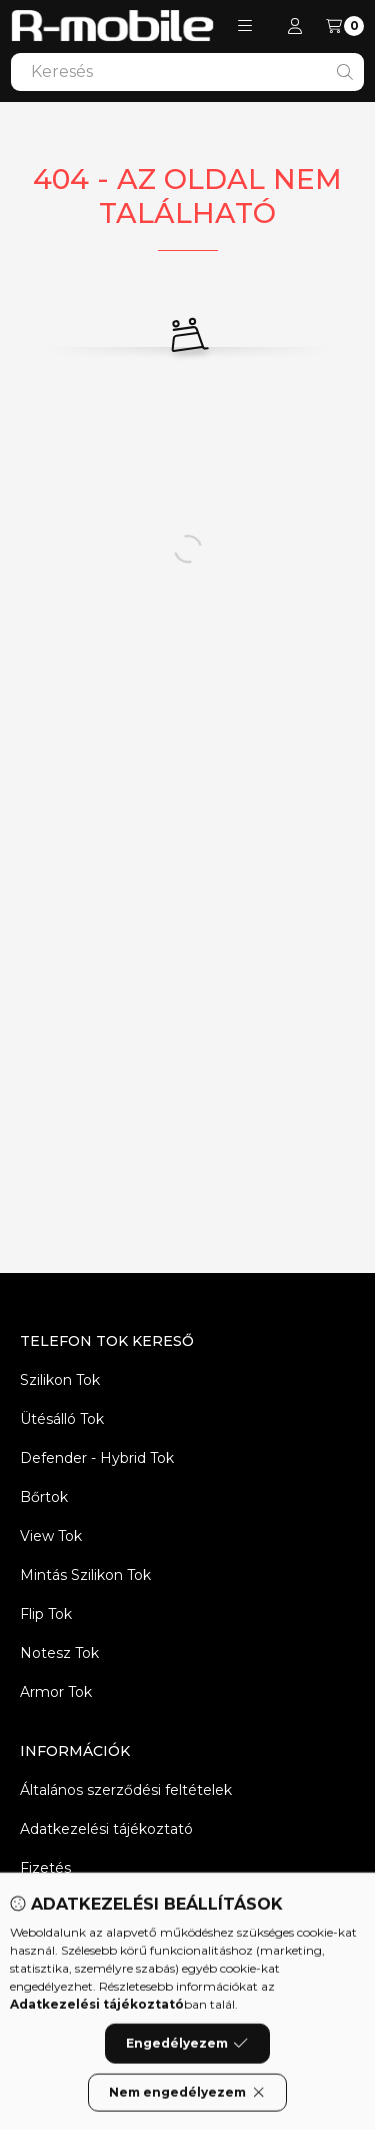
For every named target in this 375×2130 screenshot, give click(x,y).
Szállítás (47, 1907)
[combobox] (187, 72)
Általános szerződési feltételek (126, 1790)
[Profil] (295, 26)
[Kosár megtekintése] (345, 26)
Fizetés (45, 1868)
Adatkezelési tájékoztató (106, 1829)
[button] (245, 26)
